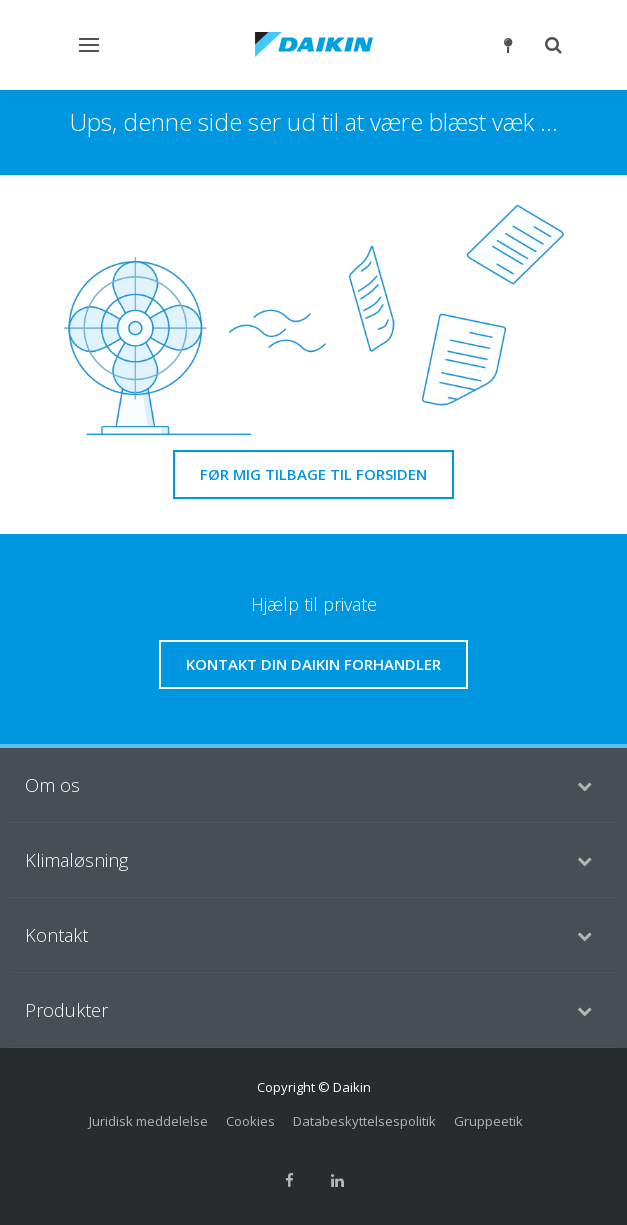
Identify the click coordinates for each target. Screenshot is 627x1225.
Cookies (250, 1121)
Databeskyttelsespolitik (364, 1121)
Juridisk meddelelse (148, 1121)
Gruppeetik (488, 1121)
